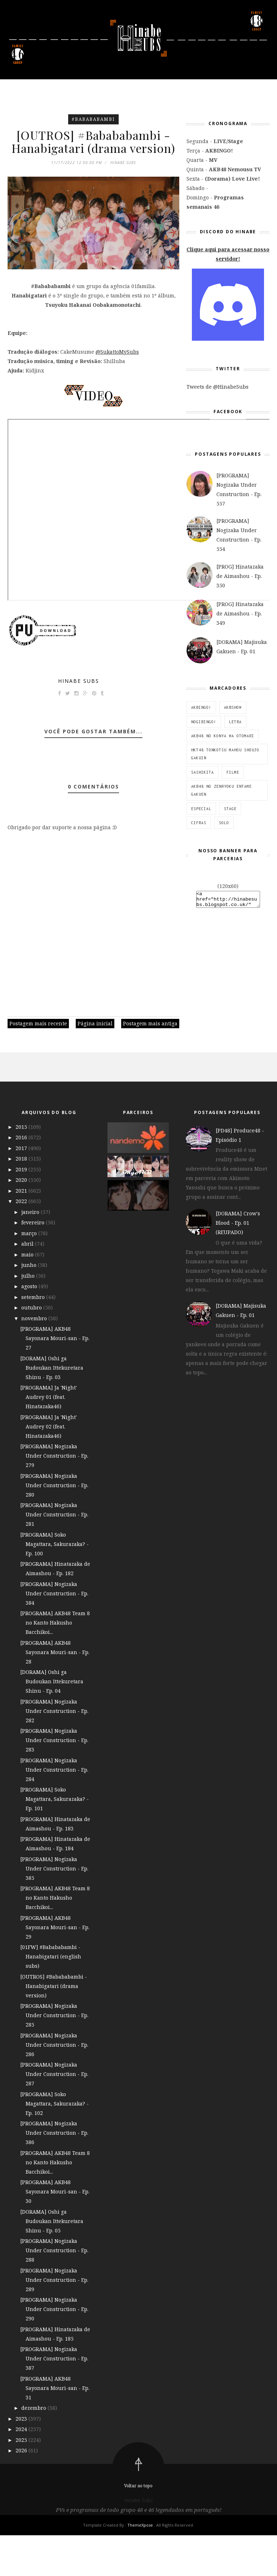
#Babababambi (93, 119)
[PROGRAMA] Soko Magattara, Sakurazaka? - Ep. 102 (54, 2144)
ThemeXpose (140, 2565)
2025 (22, 2480)
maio (28, 1295)
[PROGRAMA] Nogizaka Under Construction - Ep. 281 (54, 1555)
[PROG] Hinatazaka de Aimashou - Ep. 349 (240, 613)
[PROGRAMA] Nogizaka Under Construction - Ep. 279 (54, 1496)
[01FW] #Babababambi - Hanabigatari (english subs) (50, 1997)
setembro (33, 1337)
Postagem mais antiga (150, 1064)
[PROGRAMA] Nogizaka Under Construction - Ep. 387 (54, 2399)
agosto (30, 1327)
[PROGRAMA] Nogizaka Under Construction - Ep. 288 (54, 2291)
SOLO (224, 823)
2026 (22, 2491)
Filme (233, 772)
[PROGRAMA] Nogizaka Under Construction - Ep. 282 (54, 1751)
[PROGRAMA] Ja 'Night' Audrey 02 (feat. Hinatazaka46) (48, 1467)
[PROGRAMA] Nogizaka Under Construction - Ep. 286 (54, 2085)
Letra (235, 722)
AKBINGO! (201, 707)
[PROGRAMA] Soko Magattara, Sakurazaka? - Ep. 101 (54, 1839)
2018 (22, 1199)
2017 (22, 1188)
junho (29, 1305)
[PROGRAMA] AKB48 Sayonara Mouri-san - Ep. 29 (54, 1968)
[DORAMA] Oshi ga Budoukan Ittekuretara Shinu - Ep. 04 (51, 1722)
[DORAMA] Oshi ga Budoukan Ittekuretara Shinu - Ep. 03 (51, 1408)
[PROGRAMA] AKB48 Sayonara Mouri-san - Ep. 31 (54, 2429)
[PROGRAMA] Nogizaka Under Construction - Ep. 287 (54, 2114)
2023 (22, 2459)
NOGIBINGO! (203, 722)
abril (28, 1284)
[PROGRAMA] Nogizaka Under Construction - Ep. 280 (54, 1526)
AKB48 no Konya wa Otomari (222, 736)
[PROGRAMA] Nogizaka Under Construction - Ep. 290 (54, 2350)
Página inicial (95, 1064)
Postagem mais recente (38, 1064)
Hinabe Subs (78, 721)
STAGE (230, 809)
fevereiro (33, 1263)
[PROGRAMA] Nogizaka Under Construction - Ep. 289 (54, 2320)
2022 (22, 1241)
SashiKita (202, 772)
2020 (22, 1220)
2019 (22, 1210)
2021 (22, 1231)
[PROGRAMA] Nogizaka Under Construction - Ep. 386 (54, 2173)
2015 (22, 1167)
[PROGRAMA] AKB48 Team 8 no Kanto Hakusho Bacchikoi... (55, 1663)
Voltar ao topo (138, 2526)
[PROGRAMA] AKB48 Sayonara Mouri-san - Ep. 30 (54, 2232)
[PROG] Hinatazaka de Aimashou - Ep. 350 (240, 576)
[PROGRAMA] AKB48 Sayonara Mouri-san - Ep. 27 (54, 1379)
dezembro (34, 2448)
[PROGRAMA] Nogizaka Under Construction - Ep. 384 (54, 1634)
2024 (22, 2469)
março (29, 1274)
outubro (32, 1348)
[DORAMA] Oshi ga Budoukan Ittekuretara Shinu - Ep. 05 (51, 2262)
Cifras (198, 823)
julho (28, 1316)
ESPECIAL (201, 809)
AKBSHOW (233, 707)
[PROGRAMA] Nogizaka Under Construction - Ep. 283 (54, 1781)
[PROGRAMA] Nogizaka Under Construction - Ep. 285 (54, 2056)
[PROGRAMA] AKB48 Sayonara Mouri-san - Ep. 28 (54, 1693)
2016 (22, 1178)
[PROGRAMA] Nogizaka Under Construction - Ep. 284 (54, 1810)
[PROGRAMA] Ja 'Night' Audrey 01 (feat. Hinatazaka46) (48, 1437)
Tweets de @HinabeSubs (217, 386)
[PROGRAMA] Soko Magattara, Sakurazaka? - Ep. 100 (54, 1585)
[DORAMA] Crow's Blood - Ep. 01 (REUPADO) (238, 1263)
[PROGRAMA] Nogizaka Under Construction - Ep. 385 (54, 1909)
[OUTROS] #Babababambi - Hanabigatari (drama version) (53, 2027)
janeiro (31, 1252)
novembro (34, 1359)
